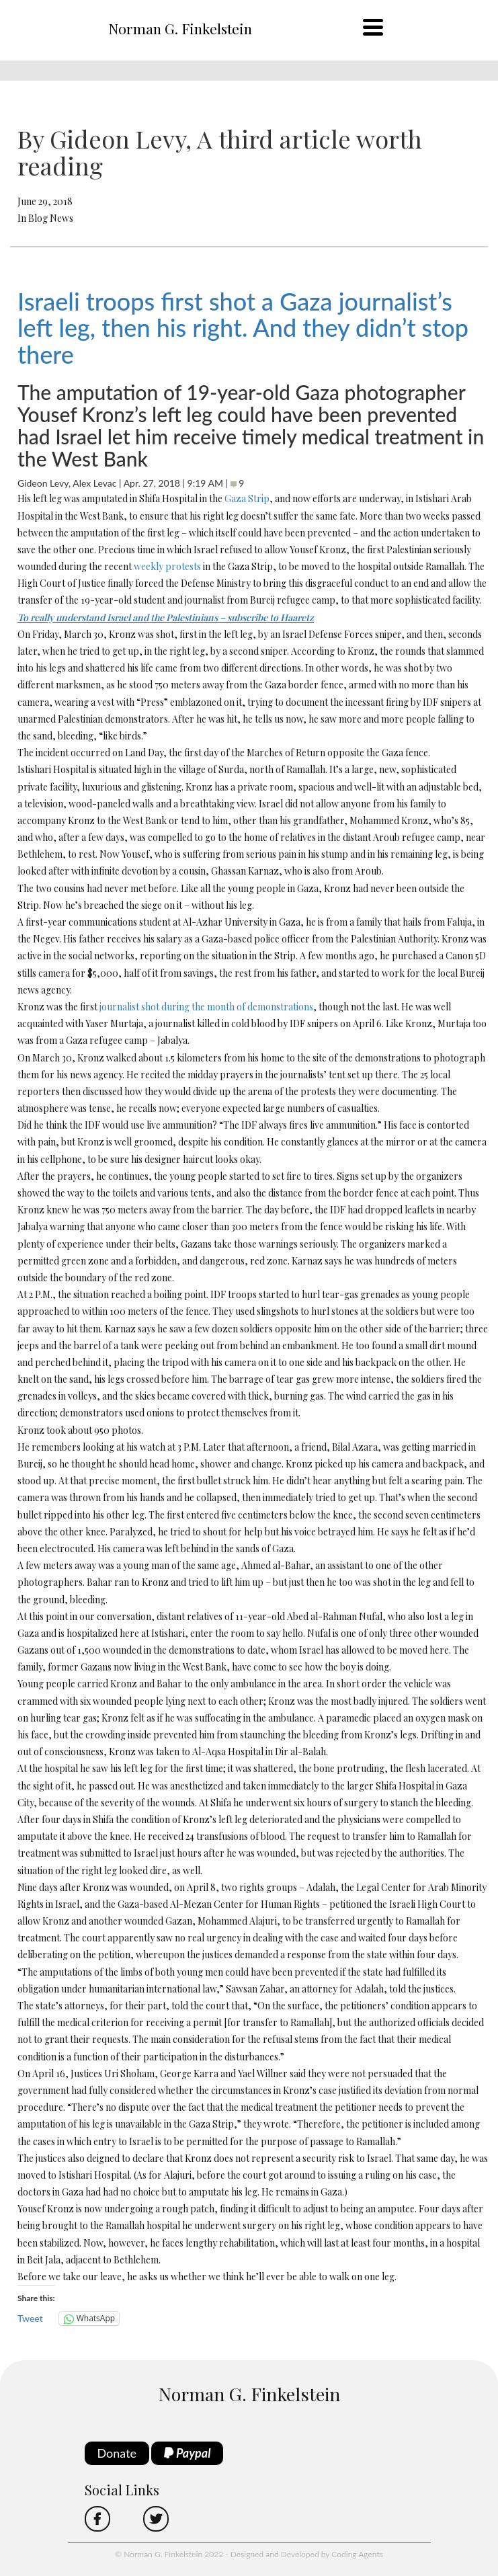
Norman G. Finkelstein (180, 28)
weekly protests (167, 566)
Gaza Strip (246, 498)
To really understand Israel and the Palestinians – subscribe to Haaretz (165, 617)
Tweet (30, 2318)
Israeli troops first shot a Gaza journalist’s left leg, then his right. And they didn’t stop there (242, 327)
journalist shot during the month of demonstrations (206, 1006)
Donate (117, 2453)
